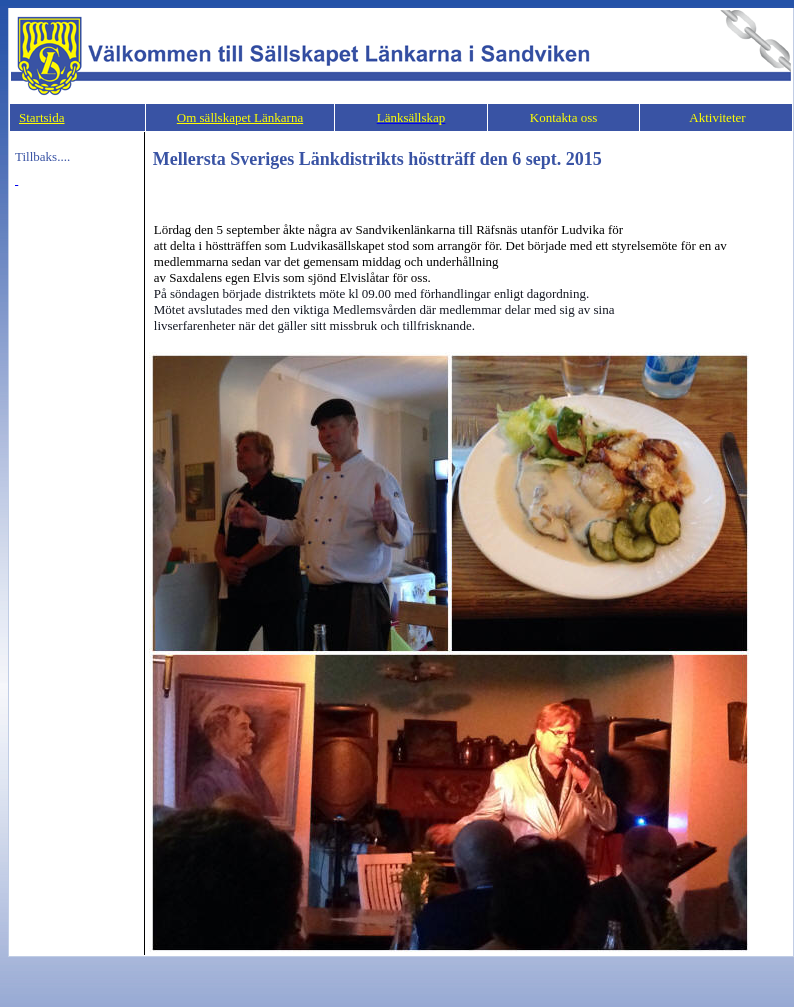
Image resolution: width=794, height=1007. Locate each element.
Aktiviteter (716, 117)
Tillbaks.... (42, 156)
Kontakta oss (564, 117)
